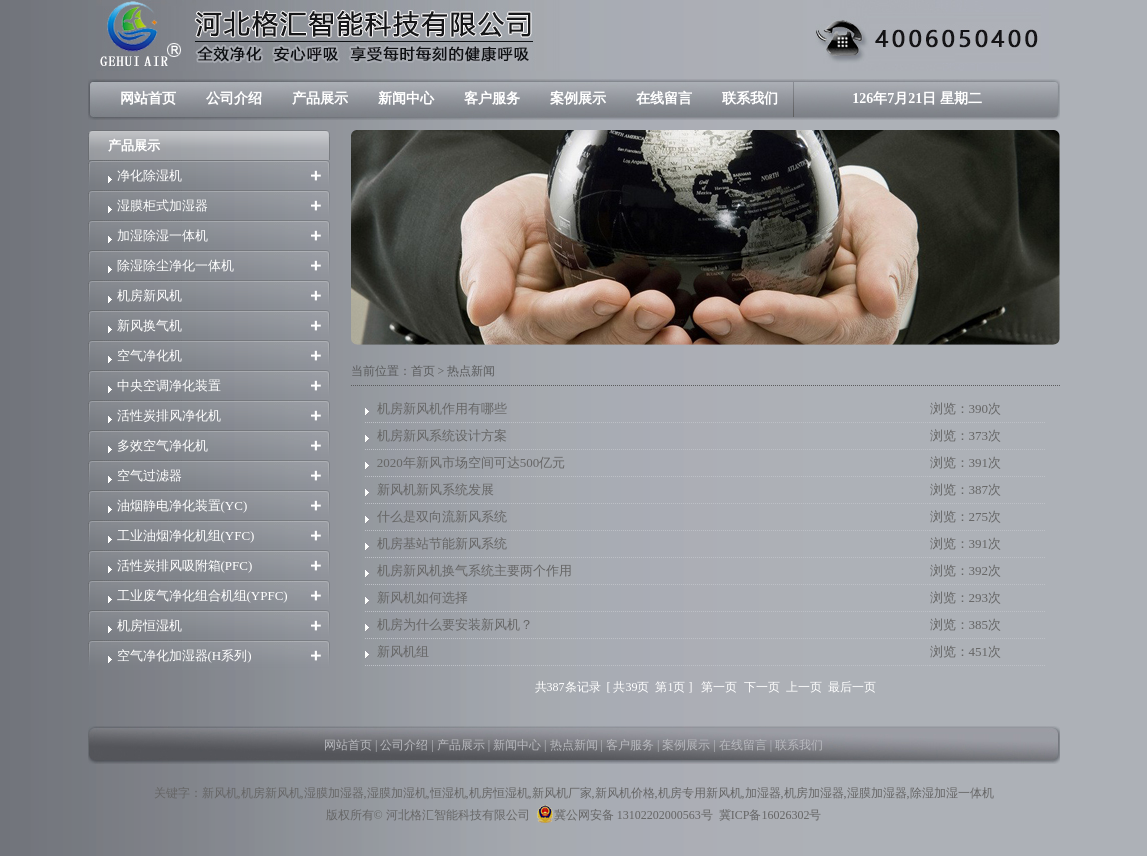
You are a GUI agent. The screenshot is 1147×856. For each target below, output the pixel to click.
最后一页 (852, 687)
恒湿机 (448, 793)
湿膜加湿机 (397, 793)
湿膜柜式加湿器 (162, 205)
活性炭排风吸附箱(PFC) (185, 565)
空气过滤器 (149, 475)
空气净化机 (149, 355)
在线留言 (664, 98)
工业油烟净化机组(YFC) (186, 535)
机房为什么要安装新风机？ (455, 624)
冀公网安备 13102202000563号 (624, 814)
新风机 (220, 793)
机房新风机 (149, 295)
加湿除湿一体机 (162, 235)
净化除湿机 (149, 175)
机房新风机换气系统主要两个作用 (474, 570)
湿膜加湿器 (334, 793)
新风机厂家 (562, 793)
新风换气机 (149, 325)
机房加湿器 (814, 793)
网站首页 (148, 98)
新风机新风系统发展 (435, 489)
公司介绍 (234, 98)
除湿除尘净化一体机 (175, 265)
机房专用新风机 (700, 793)
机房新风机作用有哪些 (442, 408)
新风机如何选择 (422, 597)
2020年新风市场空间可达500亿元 (471, 462)
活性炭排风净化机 (169, 415)
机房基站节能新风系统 (442, 543)
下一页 (762, 687)
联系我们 (750, 98)
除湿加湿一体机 (952, 793)
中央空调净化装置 (169, 385)
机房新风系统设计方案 (442, 435)
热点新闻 (574, 745)
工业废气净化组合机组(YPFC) (202, 595)
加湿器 (763, 793)
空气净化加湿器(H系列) (184, 655)
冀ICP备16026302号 (770, 815)
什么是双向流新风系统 (442, 516)
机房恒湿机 (149, 625)
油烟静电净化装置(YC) (182, 505)
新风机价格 (625, 793)
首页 (423, 371)
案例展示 (578, 98)
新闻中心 (406, 98)
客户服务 (492, 98)
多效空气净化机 (162, 445)
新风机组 (403, 651)
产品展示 (320, 98)
